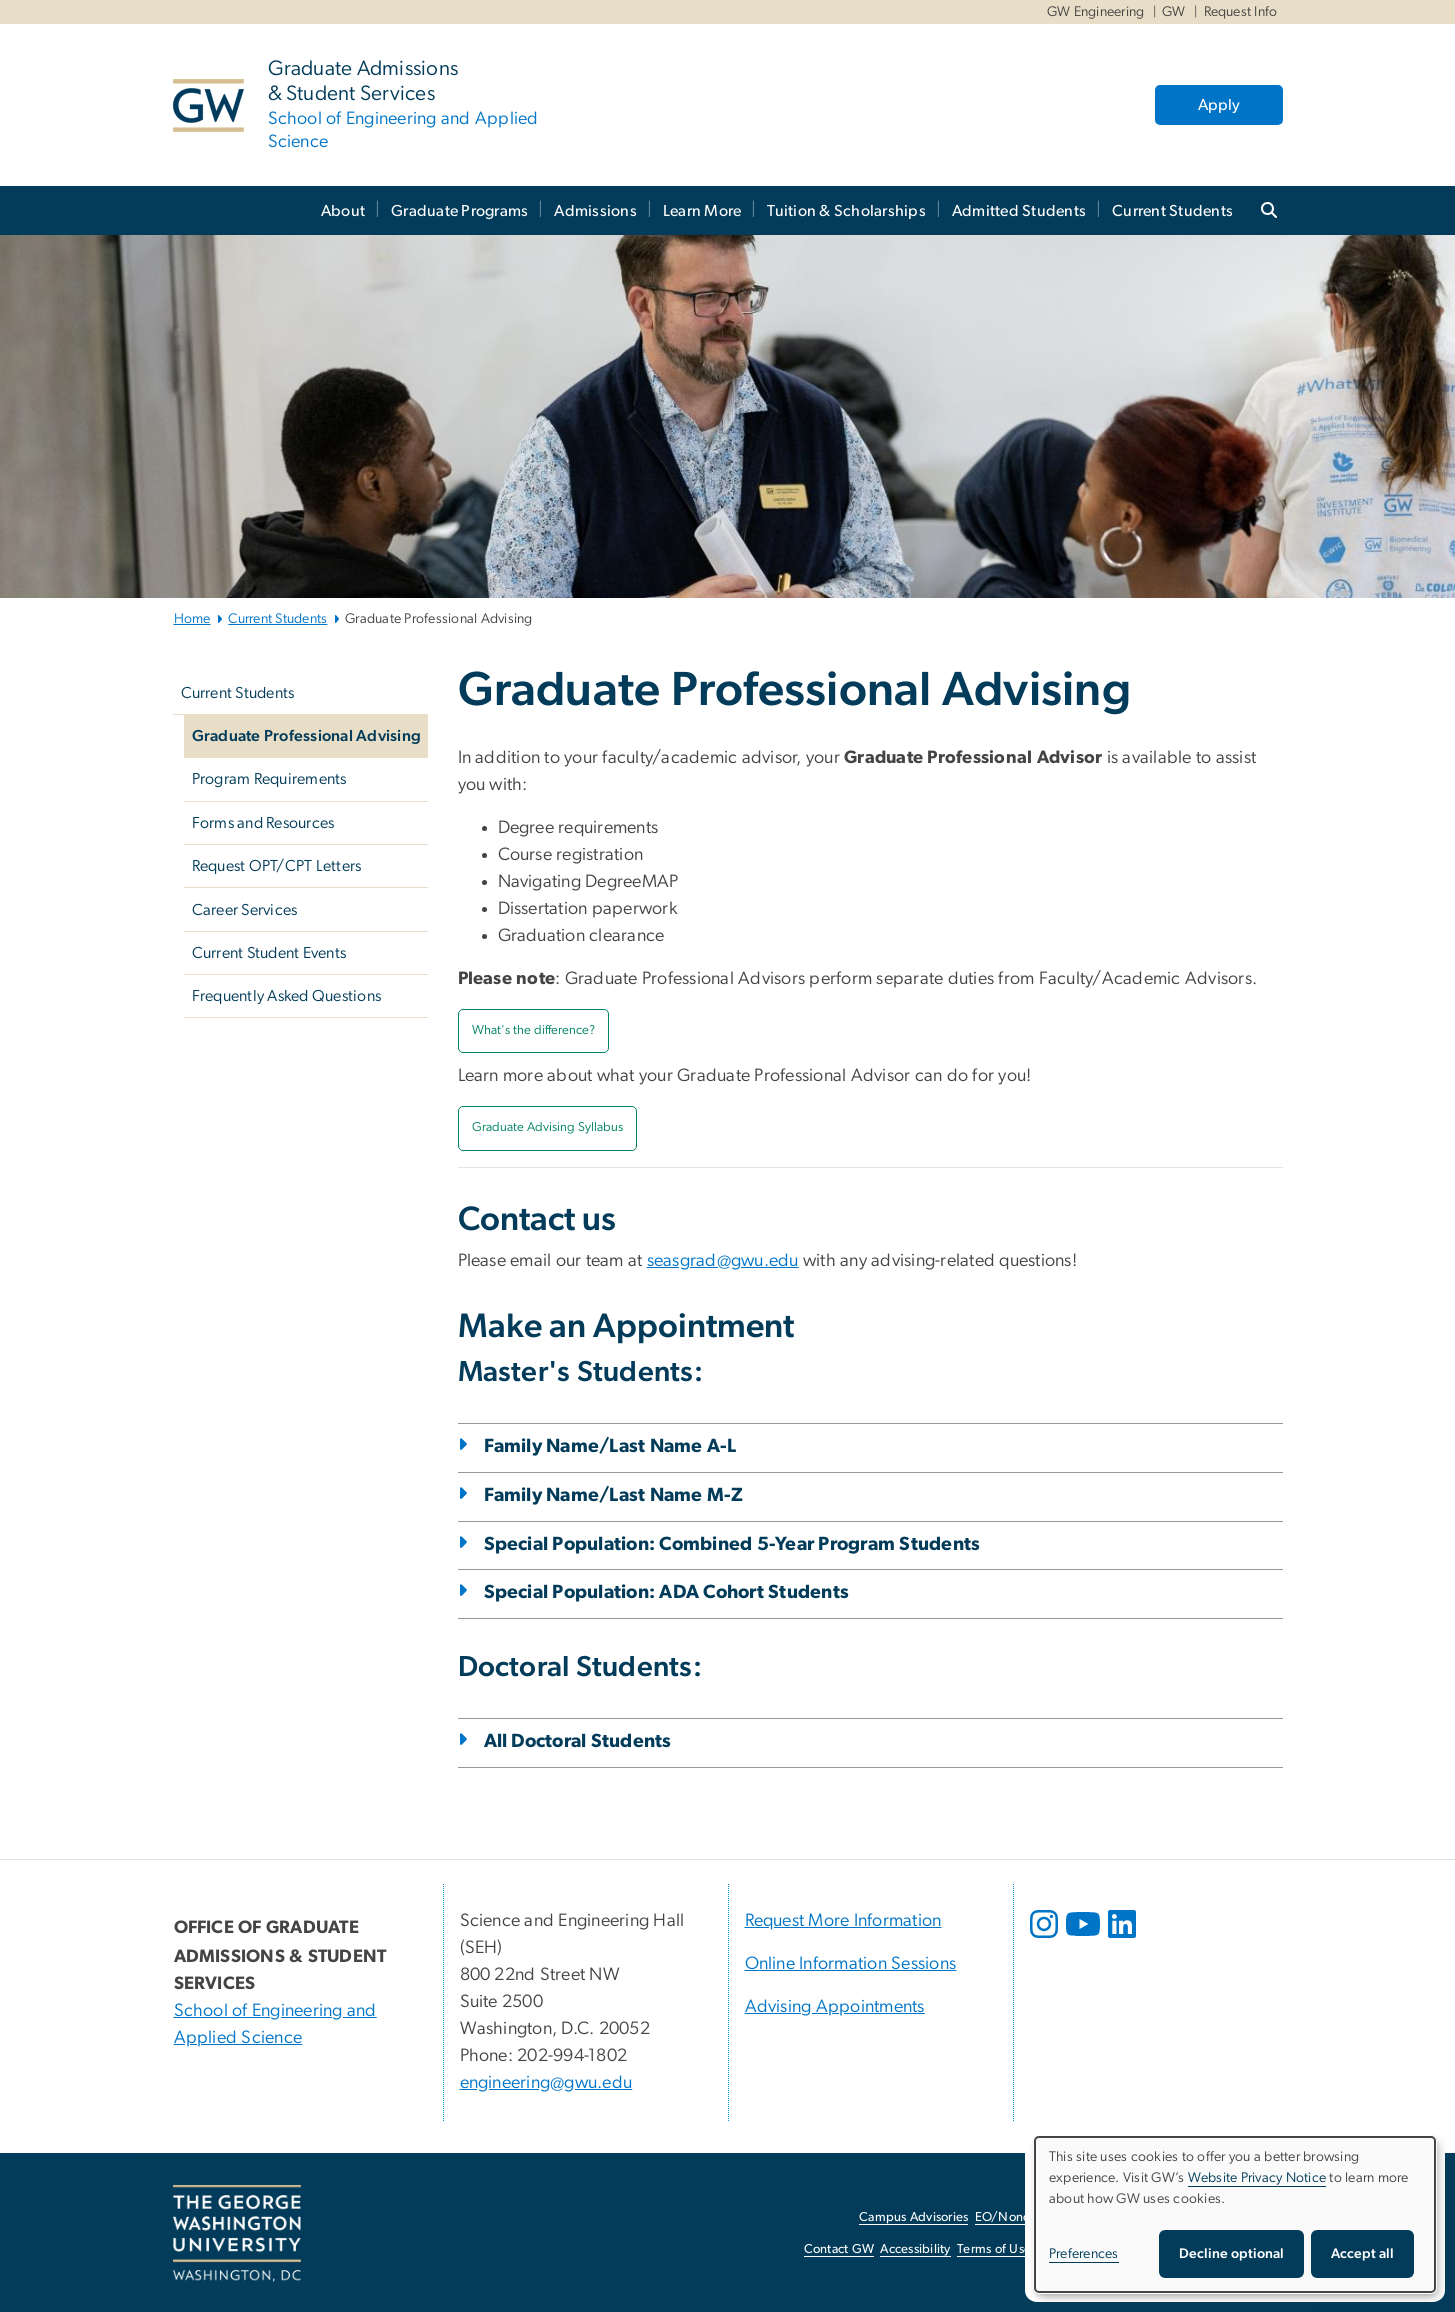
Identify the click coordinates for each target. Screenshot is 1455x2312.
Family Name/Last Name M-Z (614, 1495)
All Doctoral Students (578, 1741)
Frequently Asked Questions (287, 996)
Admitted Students (1019, 211)
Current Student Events (269, 953)
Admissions (595, 211)
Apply (1219, 105)
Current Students (1172, 211)
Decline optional (1231, 2254)
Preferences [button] (1084, 2254)
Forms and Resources (263, 823)
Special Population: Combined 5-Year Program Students (732, 1544)
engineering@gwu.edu (546, 2083)
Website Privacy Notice (1257, 2178)
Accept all (1362, 2254)
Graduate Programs (459, 211)
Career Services (245, 910)
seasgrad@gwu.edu (723, 1261)
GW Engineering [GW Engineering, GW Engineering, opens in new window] (1096, 12)
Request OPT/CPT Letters (277, 866)
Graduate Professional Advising (307, 736)
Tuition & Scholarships (846, 211)
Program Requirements (269, 779)
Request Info (1241, 12)
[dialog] (1235, 2214)
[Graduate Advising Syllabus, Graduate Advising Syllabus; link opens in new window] (547, 1128)
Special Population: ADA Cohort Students (667, 1592)
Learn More (702, 211)
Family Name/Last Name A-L (610, 1446)
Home (192, 619)
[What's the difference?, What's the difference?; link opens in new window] (533, 1031)
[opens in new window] (1046, 1939)
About (343, 211)
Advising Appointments (835, 2007)
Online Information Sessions (851, 1964)
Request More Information (843, 1921)
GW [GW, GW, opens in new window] (1174, 12)
